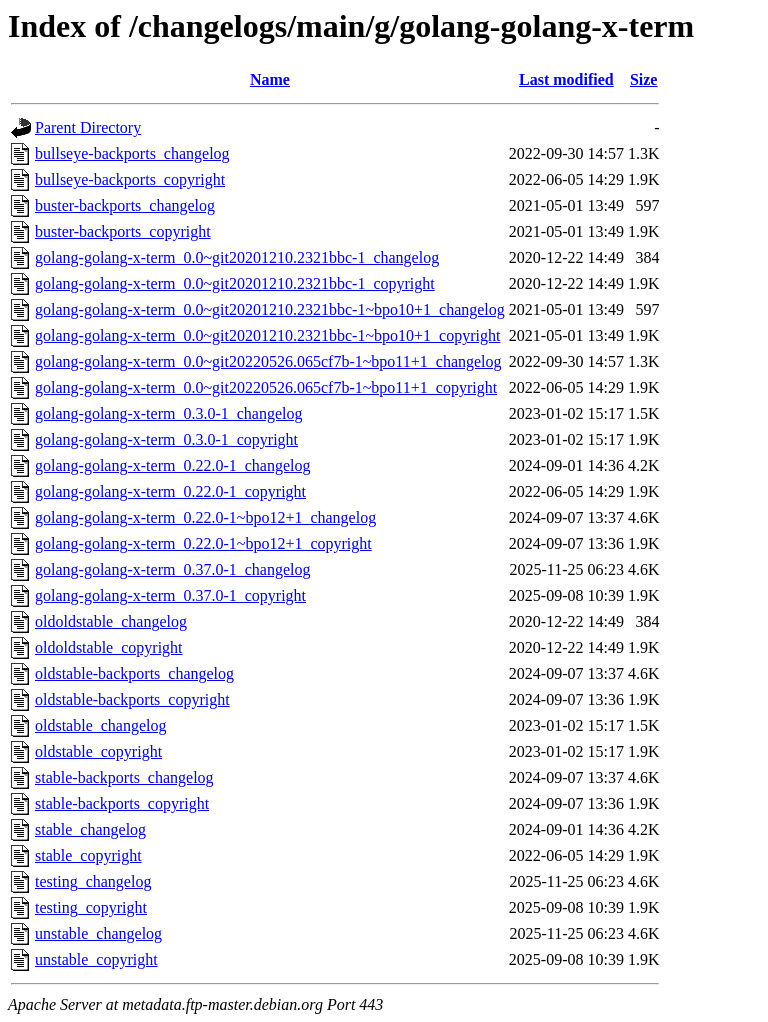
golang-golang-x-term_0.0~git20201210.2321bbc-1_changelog (237, 257)
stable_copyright (88, 855)
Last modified (566, 79)
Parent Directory (88, 127)
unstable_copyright (96, 959)
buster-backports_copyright (123, 231)
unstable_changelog (98, 933)
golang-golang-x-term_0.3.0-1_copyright (166, 439)
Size (644, 79)
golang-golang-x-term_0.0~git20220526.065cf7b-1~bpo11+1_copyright (266, 387)
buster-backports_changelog (125, 205)
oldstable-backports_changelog (134, 673)
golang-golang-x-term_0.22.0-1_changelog (172, 465)
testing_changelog (93, 881)
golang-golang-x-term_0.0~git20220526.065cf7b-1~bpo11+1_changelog (268, 361)
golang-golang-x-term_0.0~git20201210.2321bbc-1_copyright (235, 283)
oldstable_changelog (101, 725)
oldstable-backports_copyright (132, 699)
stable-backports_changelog (124, 777)
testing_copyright (91, 907)
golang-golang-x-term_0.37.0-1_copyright (170, 595)
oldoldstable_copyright (109, 647)
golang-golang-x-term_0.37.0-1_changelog (172, 569)
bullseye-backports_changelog (132, 153)
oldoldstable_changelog (111, 621)
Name (270, 79)
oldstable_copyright (98, 751)
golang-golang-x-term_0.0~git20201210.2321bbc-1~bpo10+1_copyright (267, 335)
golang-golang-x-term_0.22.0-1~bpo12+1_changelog (205, 517)
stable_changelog (90, 829)
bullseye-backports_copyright (130, 179)
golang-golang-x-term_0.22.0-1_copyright (170, 491)
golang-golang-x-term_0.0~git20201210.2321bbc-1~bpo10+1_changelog (270, 309)
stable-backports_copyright (122, 803)
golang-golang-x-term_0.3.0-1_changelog (168, 413)
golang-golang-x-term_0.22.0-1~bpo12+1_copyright (203, 543)
